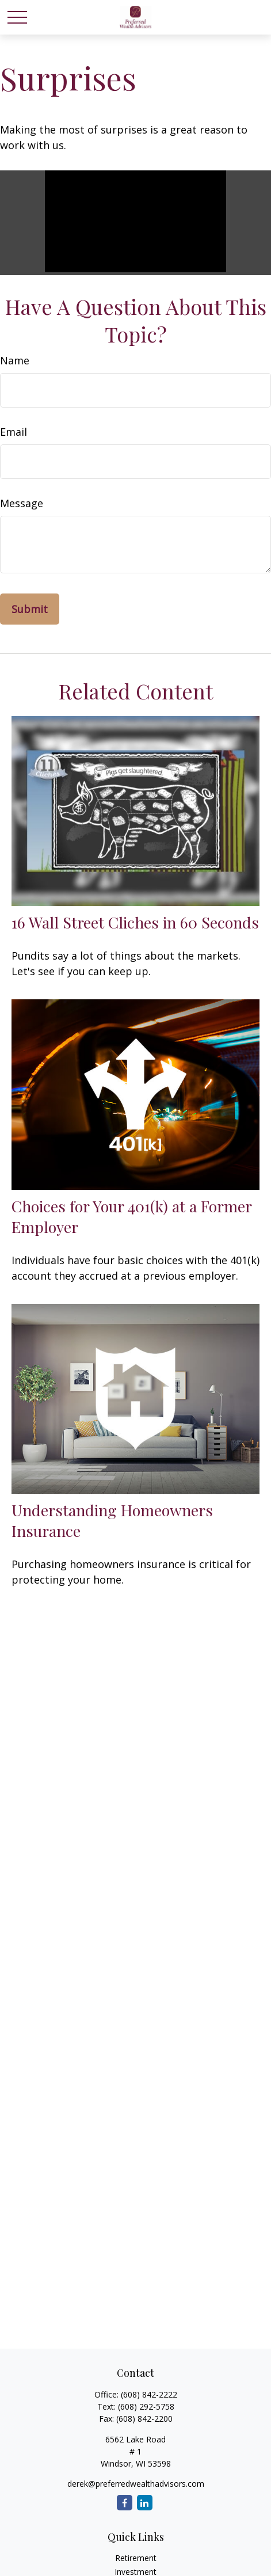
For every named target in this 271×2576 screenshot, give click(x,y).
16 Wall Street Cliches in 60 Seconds (135, 922)
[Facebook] (124, 2502)
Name (14, 360)
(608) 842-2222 (149, 2394)
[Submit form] (29, 609)
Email (13, 432)
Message (21, 503)
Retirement (136, 2557)
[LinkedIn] (144, 2502)
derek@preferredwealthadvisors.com (135, 2483)
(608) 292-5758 (146, 2406)
